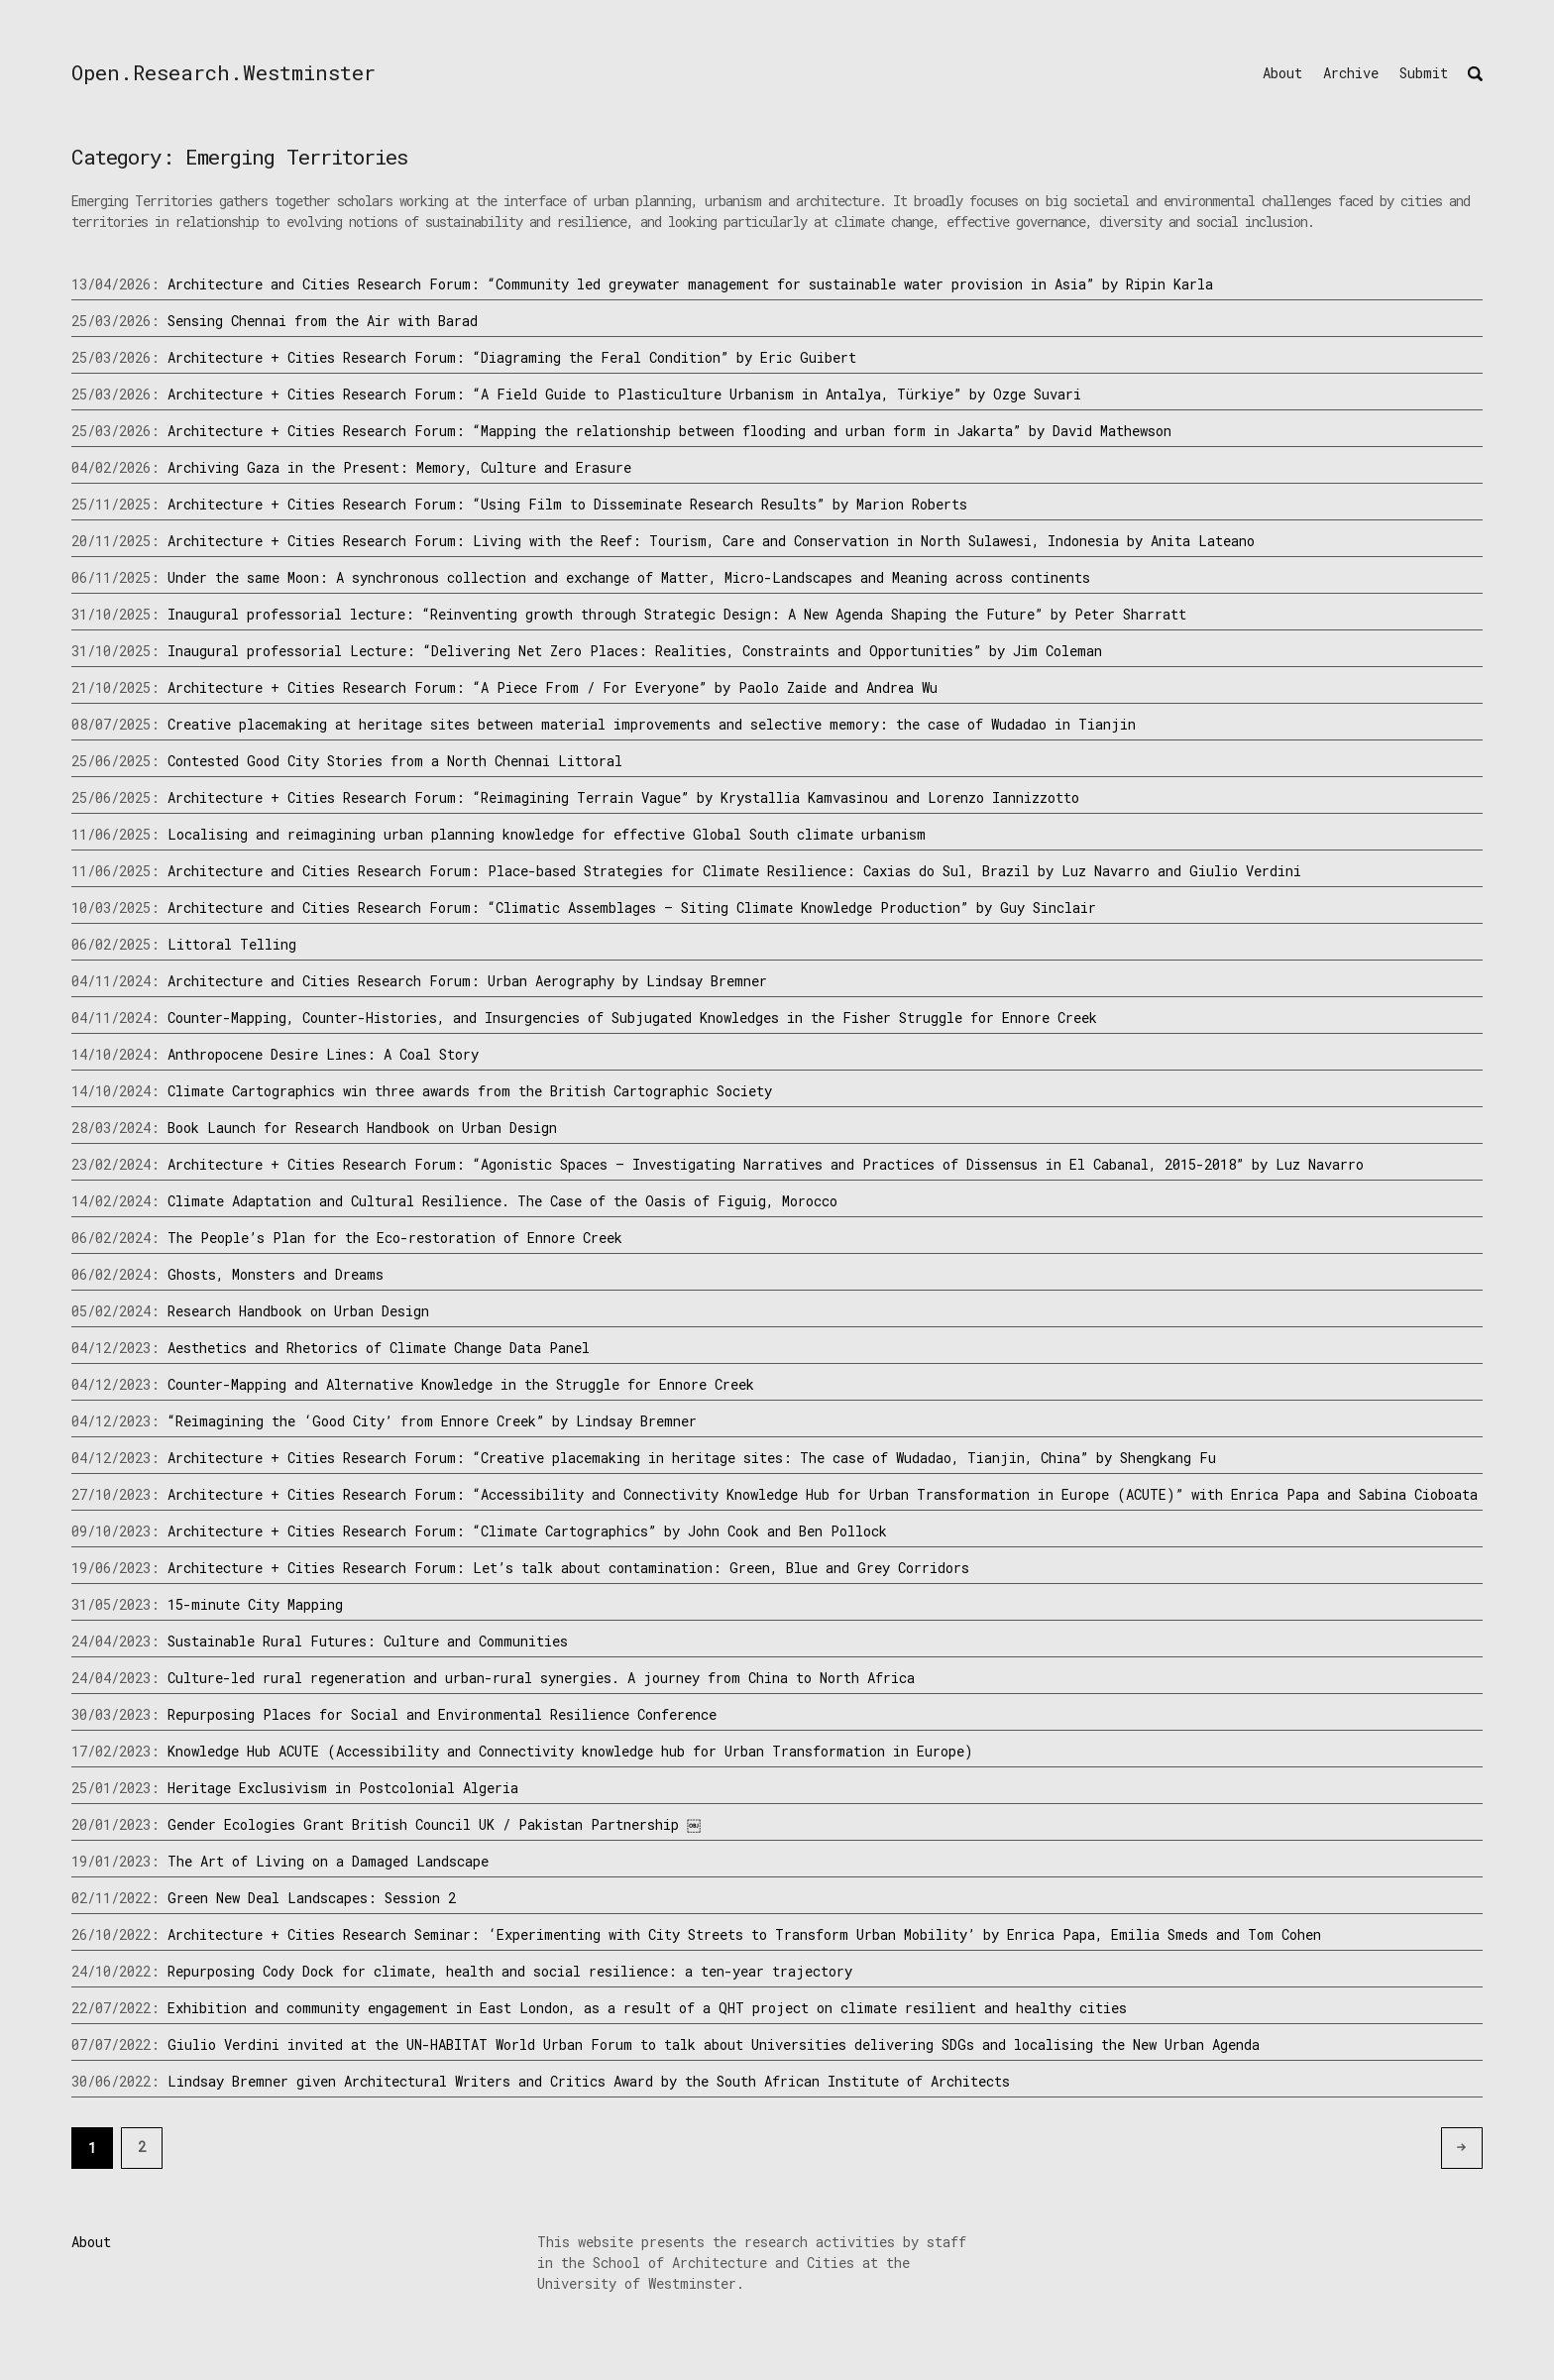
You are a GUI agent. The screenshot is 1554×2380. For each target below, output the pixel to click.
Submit (1423, 72)
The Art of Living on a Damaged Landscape (328, 1861)
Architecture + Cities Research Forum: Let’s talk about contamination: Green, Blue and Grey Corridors (568, 1567)
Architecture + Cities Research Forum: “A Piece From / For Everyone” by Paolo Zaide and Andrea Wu (552, 687)
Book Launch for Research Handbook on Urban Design (362, 1127)
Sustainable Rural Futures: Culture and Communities (367, 1641)
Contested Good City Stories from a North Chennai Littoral (394, 760)
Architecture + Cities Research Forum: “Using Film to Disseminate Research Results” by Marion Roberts (567, 504)
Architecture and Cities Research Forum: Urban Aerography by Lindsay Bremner (467, 980)
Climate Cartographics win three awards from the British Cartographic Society (469, 1090)
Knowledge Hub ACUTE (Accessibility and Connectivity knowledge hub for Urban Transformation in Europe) (570, 1751)
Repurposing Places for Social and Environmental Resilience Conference (442, 1714)
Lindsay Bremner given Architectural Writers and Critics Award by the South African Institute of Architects (588, 2081)
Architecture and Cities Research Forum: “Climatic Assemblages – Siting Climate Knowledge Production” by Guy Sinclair (631, 907)
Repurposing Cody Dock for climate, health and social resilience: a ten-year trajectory (509, 1971)
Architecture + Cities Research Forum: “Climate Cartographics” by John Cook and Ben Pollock (527, 1531)
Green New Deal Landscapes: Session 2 (311, 1897)
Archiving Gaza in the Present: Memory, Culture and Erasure (399, 467)
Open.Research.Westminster (223, 72)
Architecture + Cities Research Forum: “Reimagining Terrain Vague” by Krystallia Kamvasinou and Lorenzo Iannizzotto (623, 797)
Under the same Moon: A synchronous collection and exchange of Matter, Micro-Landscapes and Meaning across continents (628, 577)
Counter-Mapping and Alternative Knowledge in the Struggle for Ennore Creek (460, 1384)
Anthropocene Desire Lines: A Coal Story (323, 1054)
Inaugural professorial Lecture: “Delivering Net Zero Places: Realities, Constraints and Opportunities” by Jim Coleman (634, 650)
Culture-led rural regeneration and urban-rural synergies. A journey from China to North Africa (541, 1677)
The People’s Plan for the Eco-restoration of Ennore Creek (394, 1237)
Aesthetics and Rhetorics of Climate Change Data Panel (378, 1347)
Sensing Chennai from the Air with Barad (322, 320)
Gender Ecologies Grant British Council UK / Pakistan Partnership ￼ (435, 1824)
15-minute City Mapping (255, 1604)
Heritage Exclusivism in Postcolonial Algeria (342, 1787)
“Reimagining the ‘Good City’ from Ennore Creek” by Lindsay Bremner (432, 1421)
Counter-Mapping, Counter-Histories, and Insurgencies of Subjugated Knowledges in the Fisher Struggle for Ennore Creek (632, 1017)
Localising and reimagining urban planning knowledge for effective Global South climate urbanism (546, 834)
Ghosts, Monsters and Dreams (275, 1274)
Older (1477, 2146)
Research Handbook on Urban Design (298, 1311)
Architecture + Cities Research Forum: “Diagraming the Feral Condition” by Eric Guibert (511, 357)
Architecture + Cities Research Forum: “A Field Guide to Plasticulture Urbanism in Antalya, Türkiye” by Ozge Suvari (624, 394)
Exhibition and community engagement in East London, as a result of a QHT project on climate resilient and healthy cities (647, 2007)
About (1282, 72)
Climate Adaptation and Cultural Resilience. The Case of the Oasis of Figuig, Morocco (502, 1200)
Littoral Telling (231, 944)
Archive (1351, 72)
